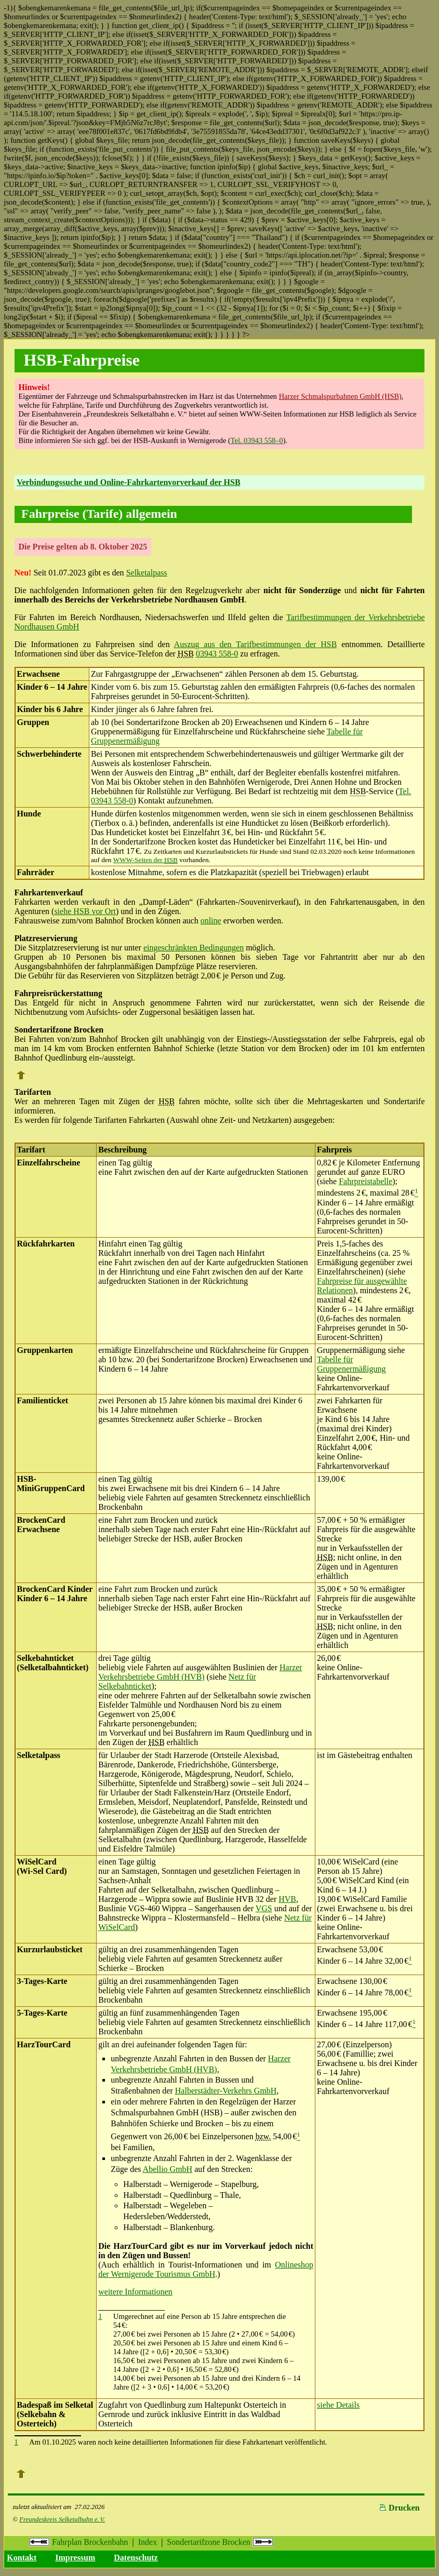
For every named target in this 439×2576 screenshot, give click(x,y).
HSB (358, 791)
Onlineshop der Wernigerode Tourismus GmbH (205, 2269)
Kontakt (21, 2557)
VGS (264, 1908)
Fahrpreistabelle (365, 1181)
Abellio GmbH (168, 2169)
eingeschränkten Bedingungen (193, 947)
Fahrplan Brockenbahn (78, 2542)
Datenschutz (135, 2557)
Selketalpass (146, 572)
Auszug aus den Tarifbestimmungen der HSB (255, 644)
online (211, 920)
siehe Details (338, 2404)
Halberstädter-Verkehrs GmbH (226, 2090)
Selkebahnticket (45, 1658)
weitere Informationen (135, 2291)
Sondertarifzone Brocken (220, 2542)
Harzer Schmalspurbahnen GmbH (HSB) (340, 396)
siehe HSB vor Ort (85, 911)
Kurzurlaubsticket (50, 1949)
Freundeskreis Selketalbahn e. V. (62, 2519)
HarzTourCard (44, 2044)
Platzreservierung (46, 938)
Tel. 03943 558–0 (257, 440)
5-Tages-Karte (42, 2012)
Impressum (75, 2557)
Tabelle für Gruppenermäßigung (351, 1364)
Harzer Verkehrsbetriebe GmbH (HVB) (200, 1672)
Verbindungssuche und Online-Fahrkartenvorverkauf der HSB (128, 482)
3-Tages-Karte (42, 1981)
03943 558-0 (217, 653)
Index (147, 2542)
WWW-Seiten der (145, 860)
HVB (287, 1899)
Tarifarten (33, 1092)
